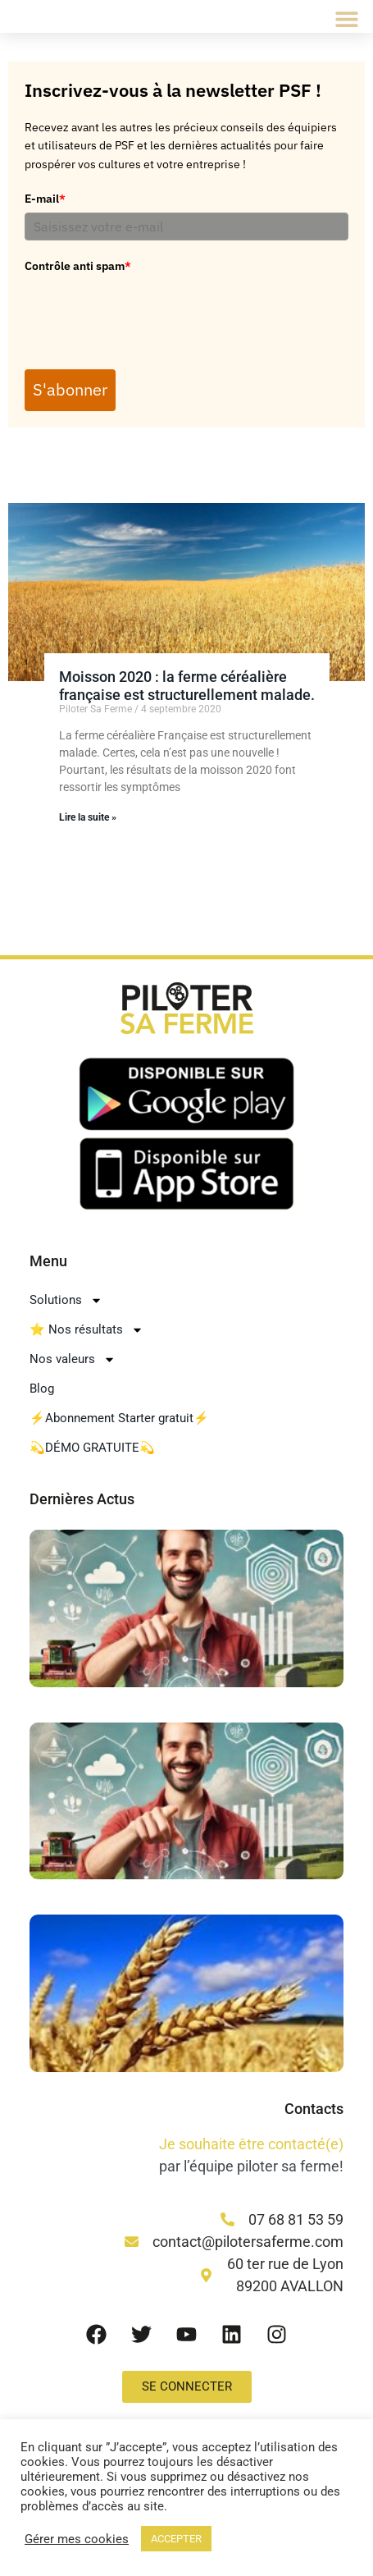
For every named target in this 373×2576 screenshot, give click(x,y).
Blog (42, 1390)
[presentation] (149, 312)
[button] (346, 18)
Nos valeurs (73, 1360)
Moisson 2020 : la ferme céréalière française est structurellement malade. (187, 687)
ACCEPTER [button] (176, 2539)
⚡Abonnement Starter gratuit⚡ (119, 1419)
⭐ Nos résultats (86, 1330)
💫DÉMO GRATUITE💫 (92, 1449)
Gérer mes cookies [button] (77, 2539)
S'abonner (72, 390)
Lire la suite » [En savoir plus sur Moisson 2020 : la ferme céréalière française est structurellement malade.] (87, 819)
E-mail (45, 198)
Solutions (66, 1301)
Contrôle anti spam (78, 266)
